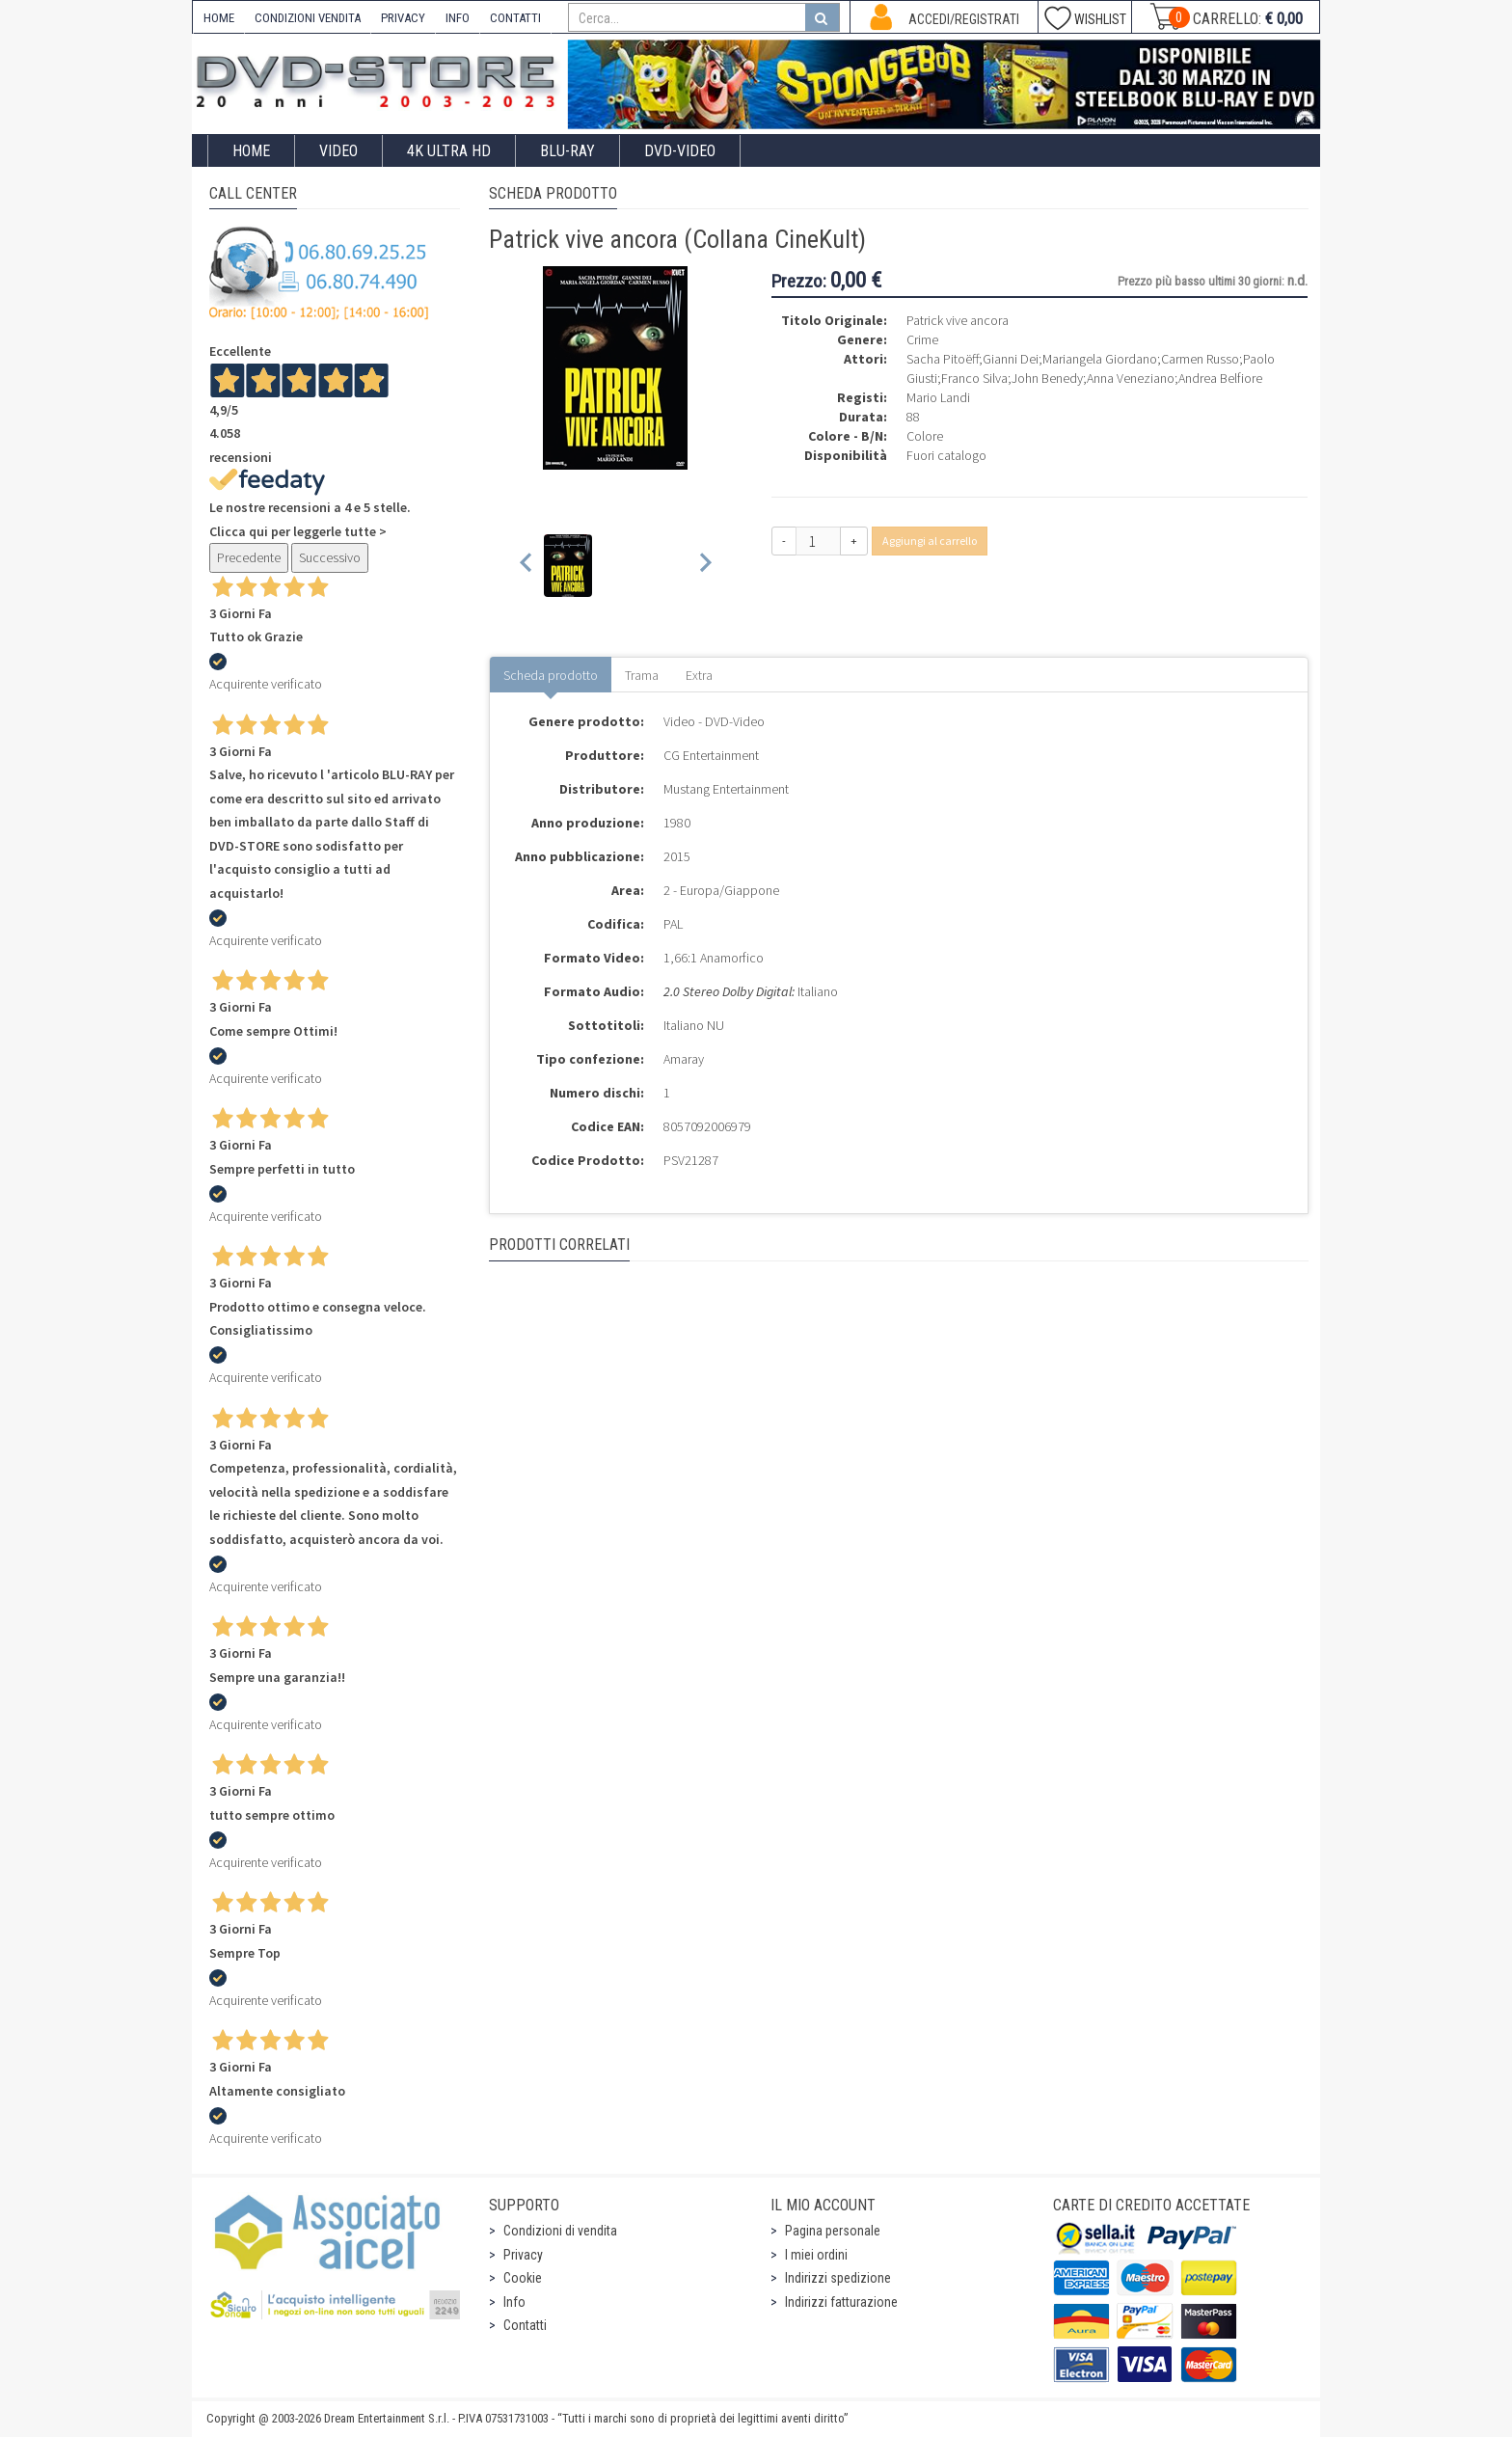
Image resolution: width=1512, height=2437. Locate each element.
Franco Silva (974, 378)
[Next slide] (704, 566)
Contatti (525, 2325)
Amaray (683, 1059)
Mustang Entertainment (726, 789)
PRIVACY (403, 18)
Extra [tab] (699, 675)
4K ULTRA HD (449, 151)
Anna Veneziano (1130, 378)
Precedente (249, 557)
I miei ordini (816, 2254)
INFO (458, 18)
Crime (922, 339)
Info (514, 2302)
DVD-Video (680, 151)
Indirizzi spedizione (838, 2278)
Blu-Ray (567, 151)
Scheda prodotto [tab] (550, 675)
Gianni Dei (1011, 358)
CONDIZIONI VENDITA (308, 18)
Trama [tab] (642, 675)
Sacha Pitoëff (942, 358)
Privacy (523, 2254)
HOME (218, 18)
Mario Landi (938, 397)
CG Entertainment (711, 755)
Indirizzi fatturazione (841, 2302)
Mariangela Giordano (1099, 358)
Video (338, 151)
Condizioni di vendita (560, 2230)
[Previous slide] (527, 566)
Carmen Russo (1200, 358)
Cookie (522, 2278)
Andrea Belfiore (1220, 378)
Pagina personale (832, 2230)
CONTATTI (515, 18)
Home (251, 151)
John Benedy (1047, 378)
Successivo (330, 557)
